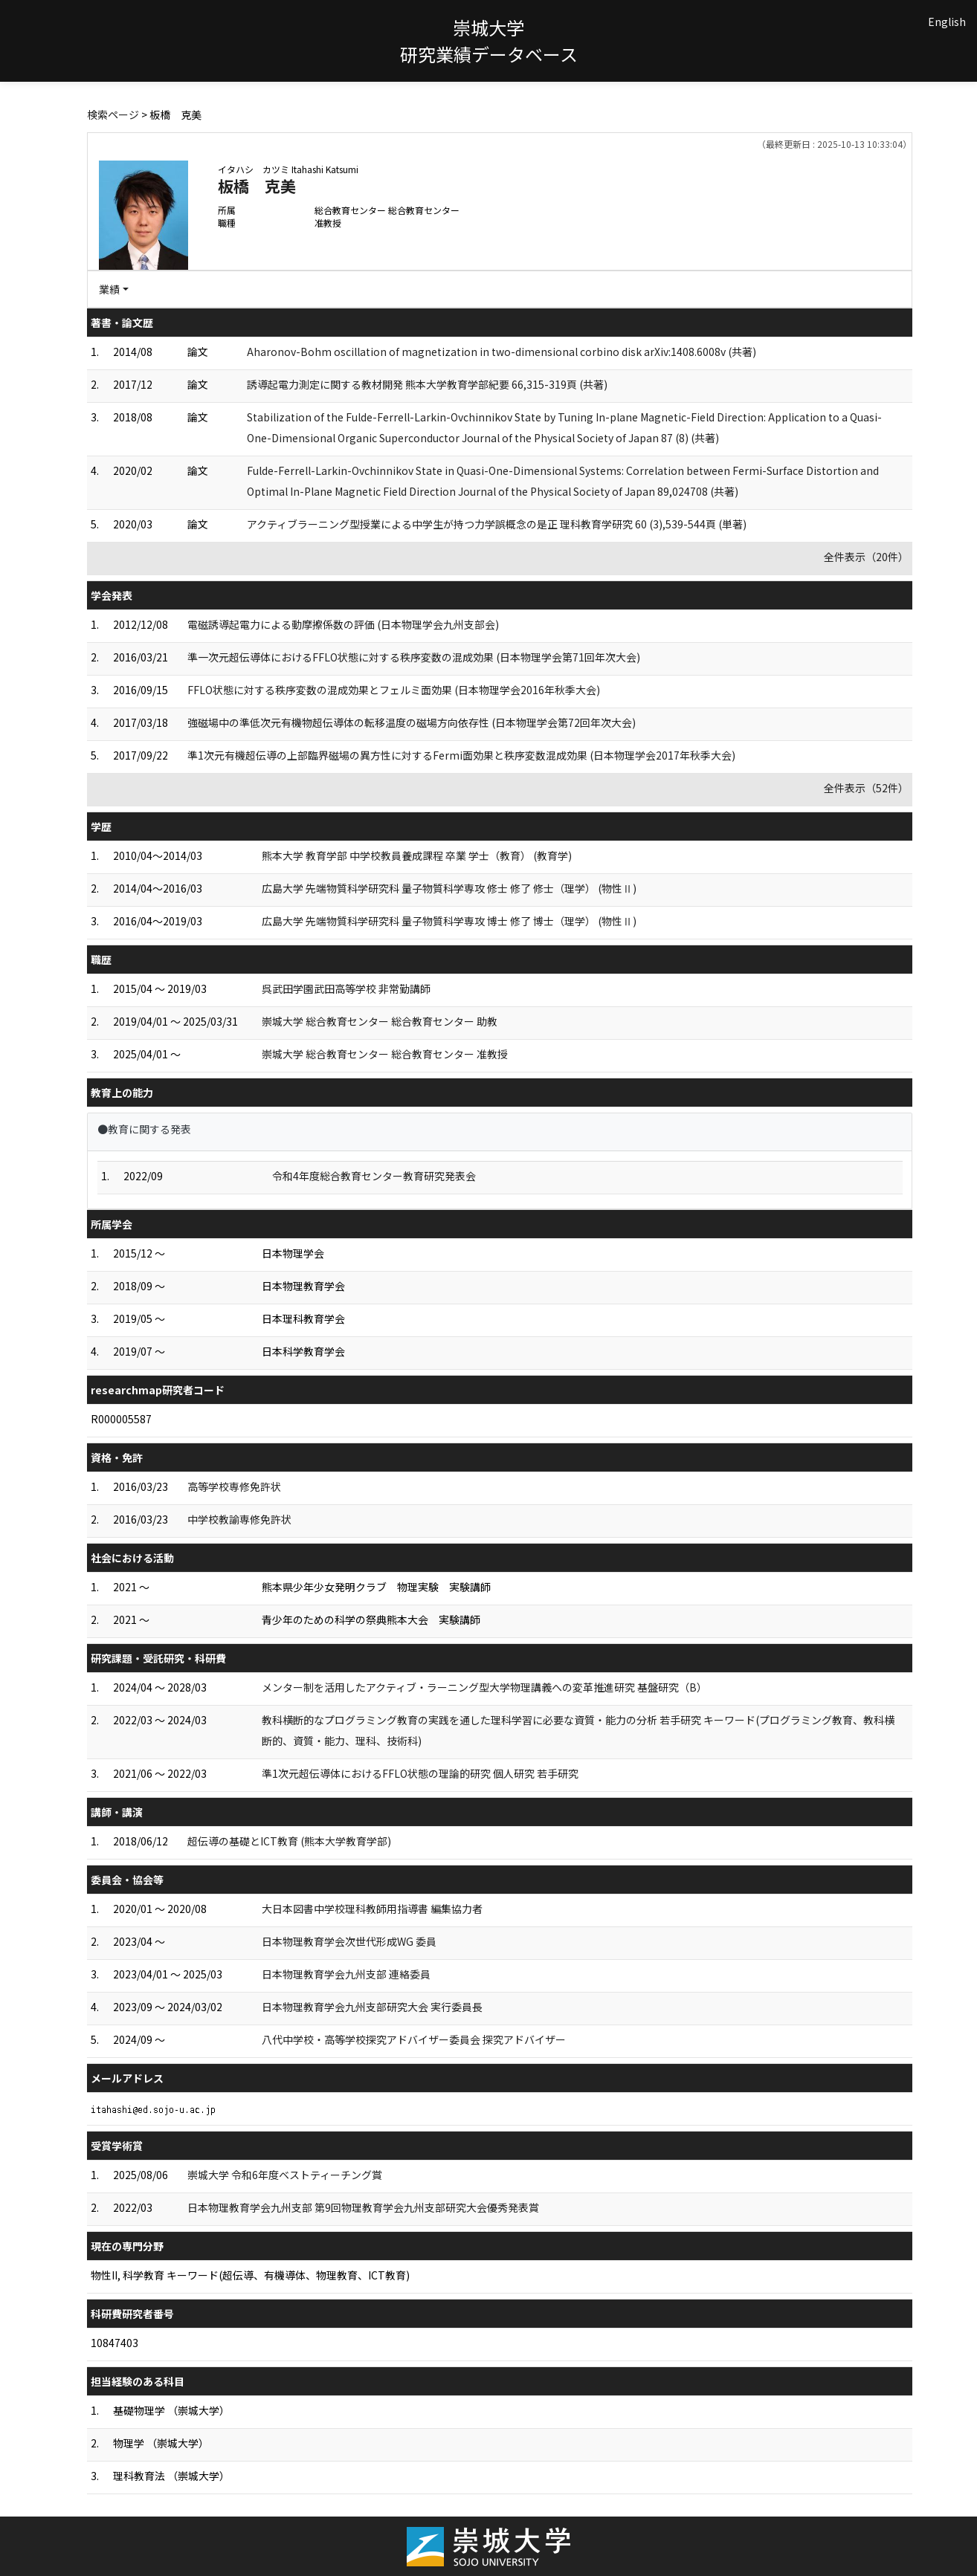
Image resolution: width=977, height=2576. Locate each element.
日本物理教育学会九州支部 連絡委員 (346, 1974)
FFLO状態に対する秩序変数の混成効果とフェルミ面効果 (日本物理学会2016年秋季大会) (393, 689)
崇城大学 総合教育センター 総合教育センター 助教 (379, 1021)
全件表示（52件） (866, 787)
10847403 (114, 2342)
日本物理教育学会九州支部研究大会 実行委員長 (372, 2006)
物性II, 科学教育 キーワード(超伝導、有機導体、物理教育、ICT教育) (250, 2275)
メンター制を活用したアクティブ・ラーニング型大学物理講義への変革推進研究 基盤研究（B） (484, 1687)
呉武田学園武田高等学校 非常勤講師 (346, 988)
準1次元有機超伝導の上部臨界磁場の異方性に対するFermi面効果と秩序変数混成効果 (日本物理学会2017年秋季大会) (461, 755)
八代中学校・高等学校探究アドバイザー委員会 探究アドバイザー (414, 2039)
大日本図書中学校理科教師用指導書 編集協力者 (372, 1908)
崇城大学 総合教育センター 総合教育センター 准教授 (385, 1053)
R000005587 (121, 1418)
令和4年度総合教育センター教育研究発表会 (374, 1175)
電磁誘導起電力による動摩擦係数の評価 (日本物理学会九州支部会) (343, 624)
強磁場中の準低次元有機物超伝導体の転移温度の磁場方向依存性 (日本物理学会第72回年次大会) (411, 722)
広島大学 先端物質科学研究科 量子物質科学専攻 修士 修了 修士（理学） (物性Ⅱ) (449, 888)
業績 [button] (109, 289)
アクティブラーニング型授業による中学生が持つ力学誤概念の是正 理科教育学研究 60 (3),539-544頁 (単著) (497, 524)
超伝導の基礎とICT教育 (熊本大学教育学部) (289, 1841)
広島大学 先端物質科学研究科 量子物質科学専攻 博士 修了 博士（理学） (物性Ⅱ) (449, 920)
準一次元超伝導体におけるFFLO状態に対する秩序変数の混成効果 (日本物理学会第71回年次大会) (413, 657)
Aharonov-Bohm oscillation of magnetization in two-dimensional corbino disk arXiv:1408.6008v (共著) (501, 351)
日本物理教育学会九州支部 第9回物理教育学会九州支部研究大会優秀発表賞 (363, 2207)
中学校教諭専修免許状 (239, 1519)
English (947, 21)
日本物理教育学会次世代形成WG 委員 (349, 1941)
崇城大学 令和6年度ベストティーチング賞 (284, 2174)
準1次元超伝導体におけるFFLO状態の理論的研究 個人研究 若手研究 (420, 1773)
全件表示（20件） (866, 556)
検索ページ (113, 114)
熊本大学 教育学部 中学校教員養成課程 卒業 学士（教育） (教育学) (417, 855)
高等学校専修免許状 (234, 1486)
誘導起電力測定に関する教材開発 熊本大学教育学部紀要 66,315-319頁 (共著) (427, 384)
